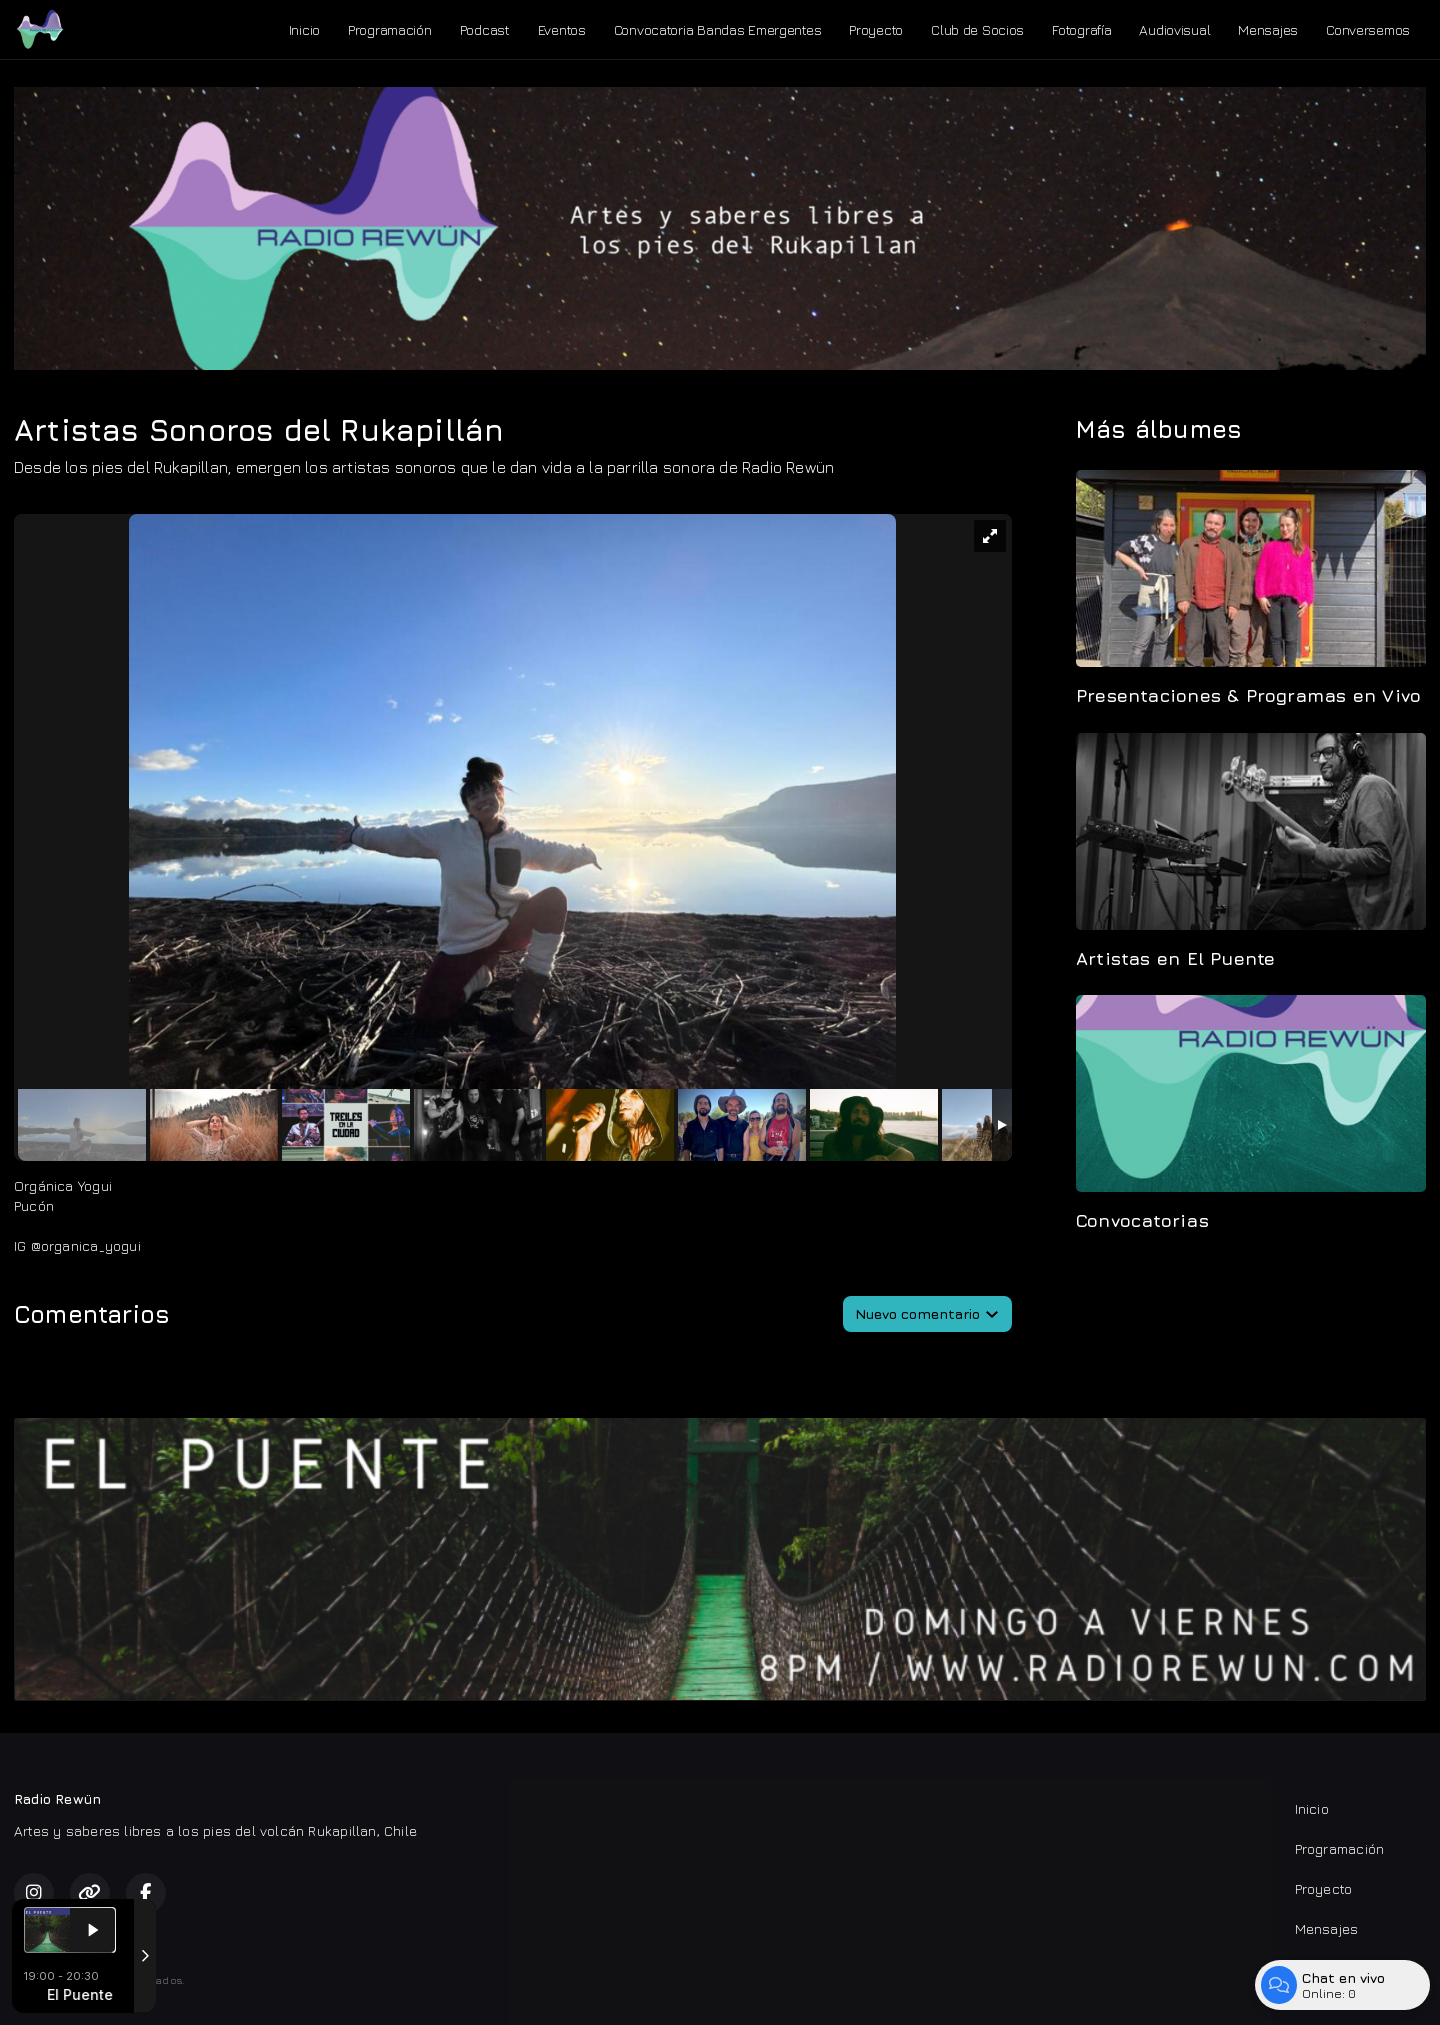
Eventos (562, 29)
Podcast (485, 29)
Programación (390, 29)
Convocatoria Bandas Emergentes (718, 29)
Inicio (304, 29)
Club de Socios (977, 29)
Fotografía (1081, 29)
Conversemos (1368, 29)
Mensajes (1268, 29)
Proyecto (876, 29)
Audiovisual (1174, 29)
